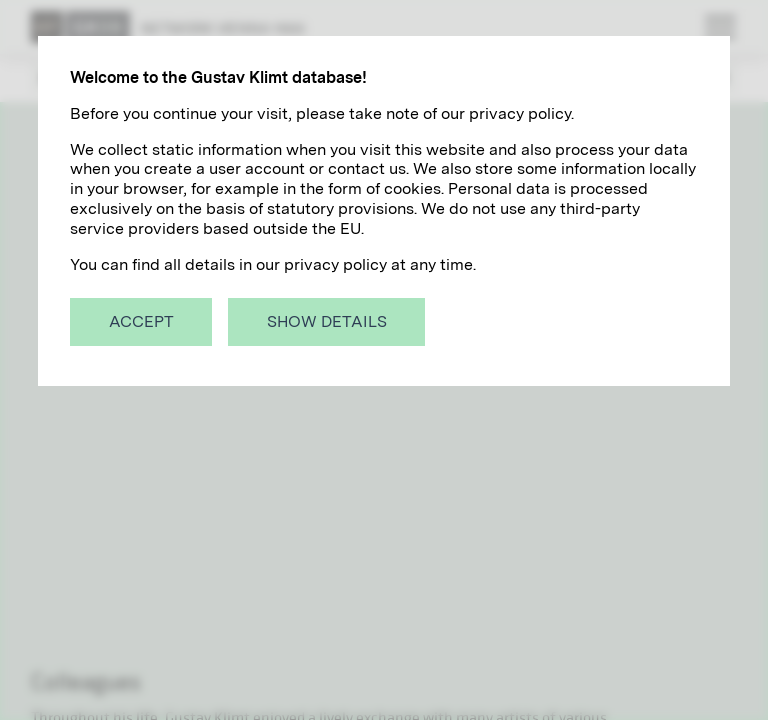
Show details (327, 321)
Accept (141, 321)
